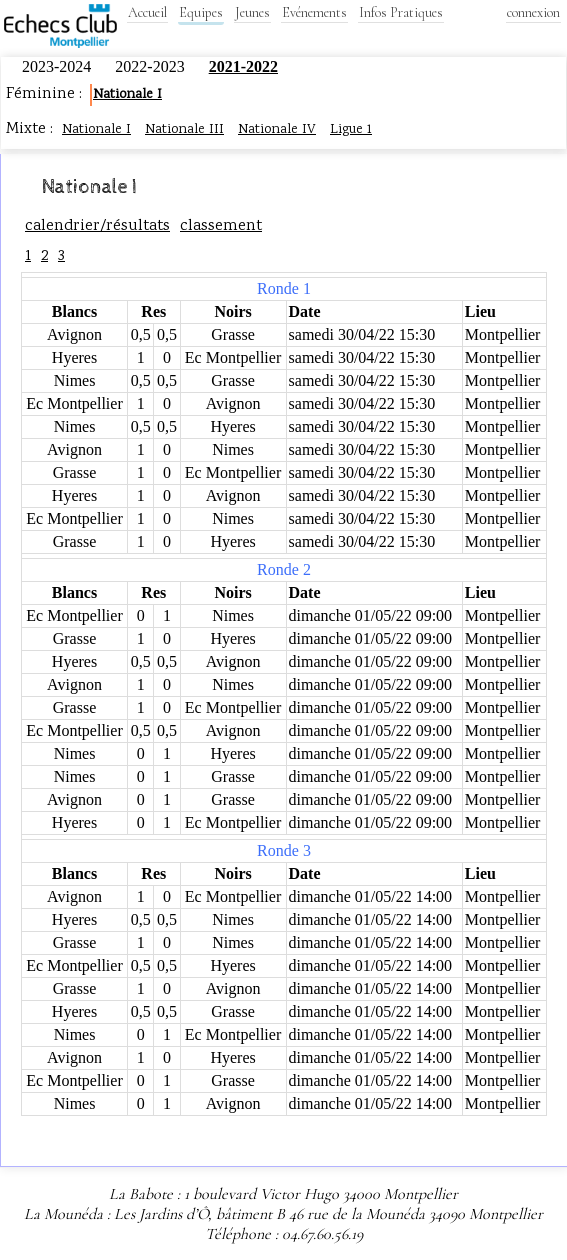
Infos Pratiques (401, 12)
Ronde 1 (284, 288)
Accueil (147, 12)
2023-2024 (58, 66)
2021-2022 (243, 66)
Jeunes (252, 12)
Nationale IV (277, 130)
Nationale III (184, 130)
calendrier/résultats (97, 226)
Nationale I (127, 95)
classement (221, 226)
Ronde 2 (284, 569)
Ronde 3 (284, 850)
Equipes (201, 12)
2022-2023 (151, 66)
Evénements (314, 12)
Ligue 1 (351, 130)
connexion (533, 12)
